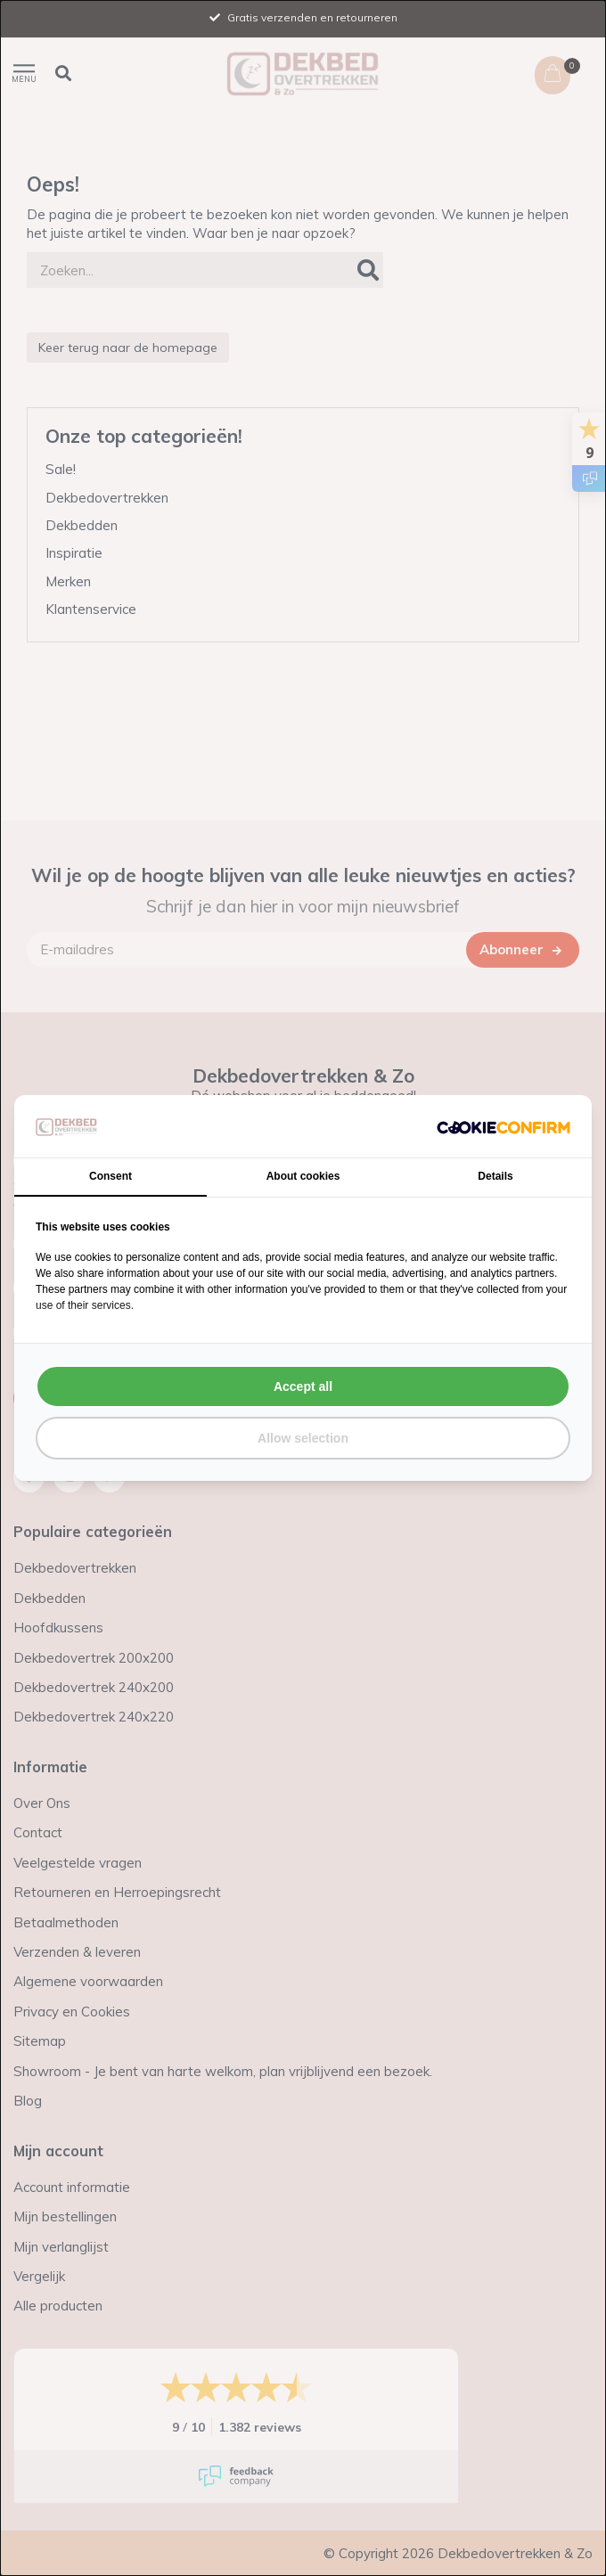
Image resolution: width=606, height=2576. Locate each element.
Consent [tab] (110, 1176)
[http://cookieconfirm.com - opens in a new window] (503, 1126)
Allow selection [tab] (303, 1438)
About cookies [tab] (303, 1176)
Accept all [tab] (303, 1386)
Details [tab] (495, 1176)
